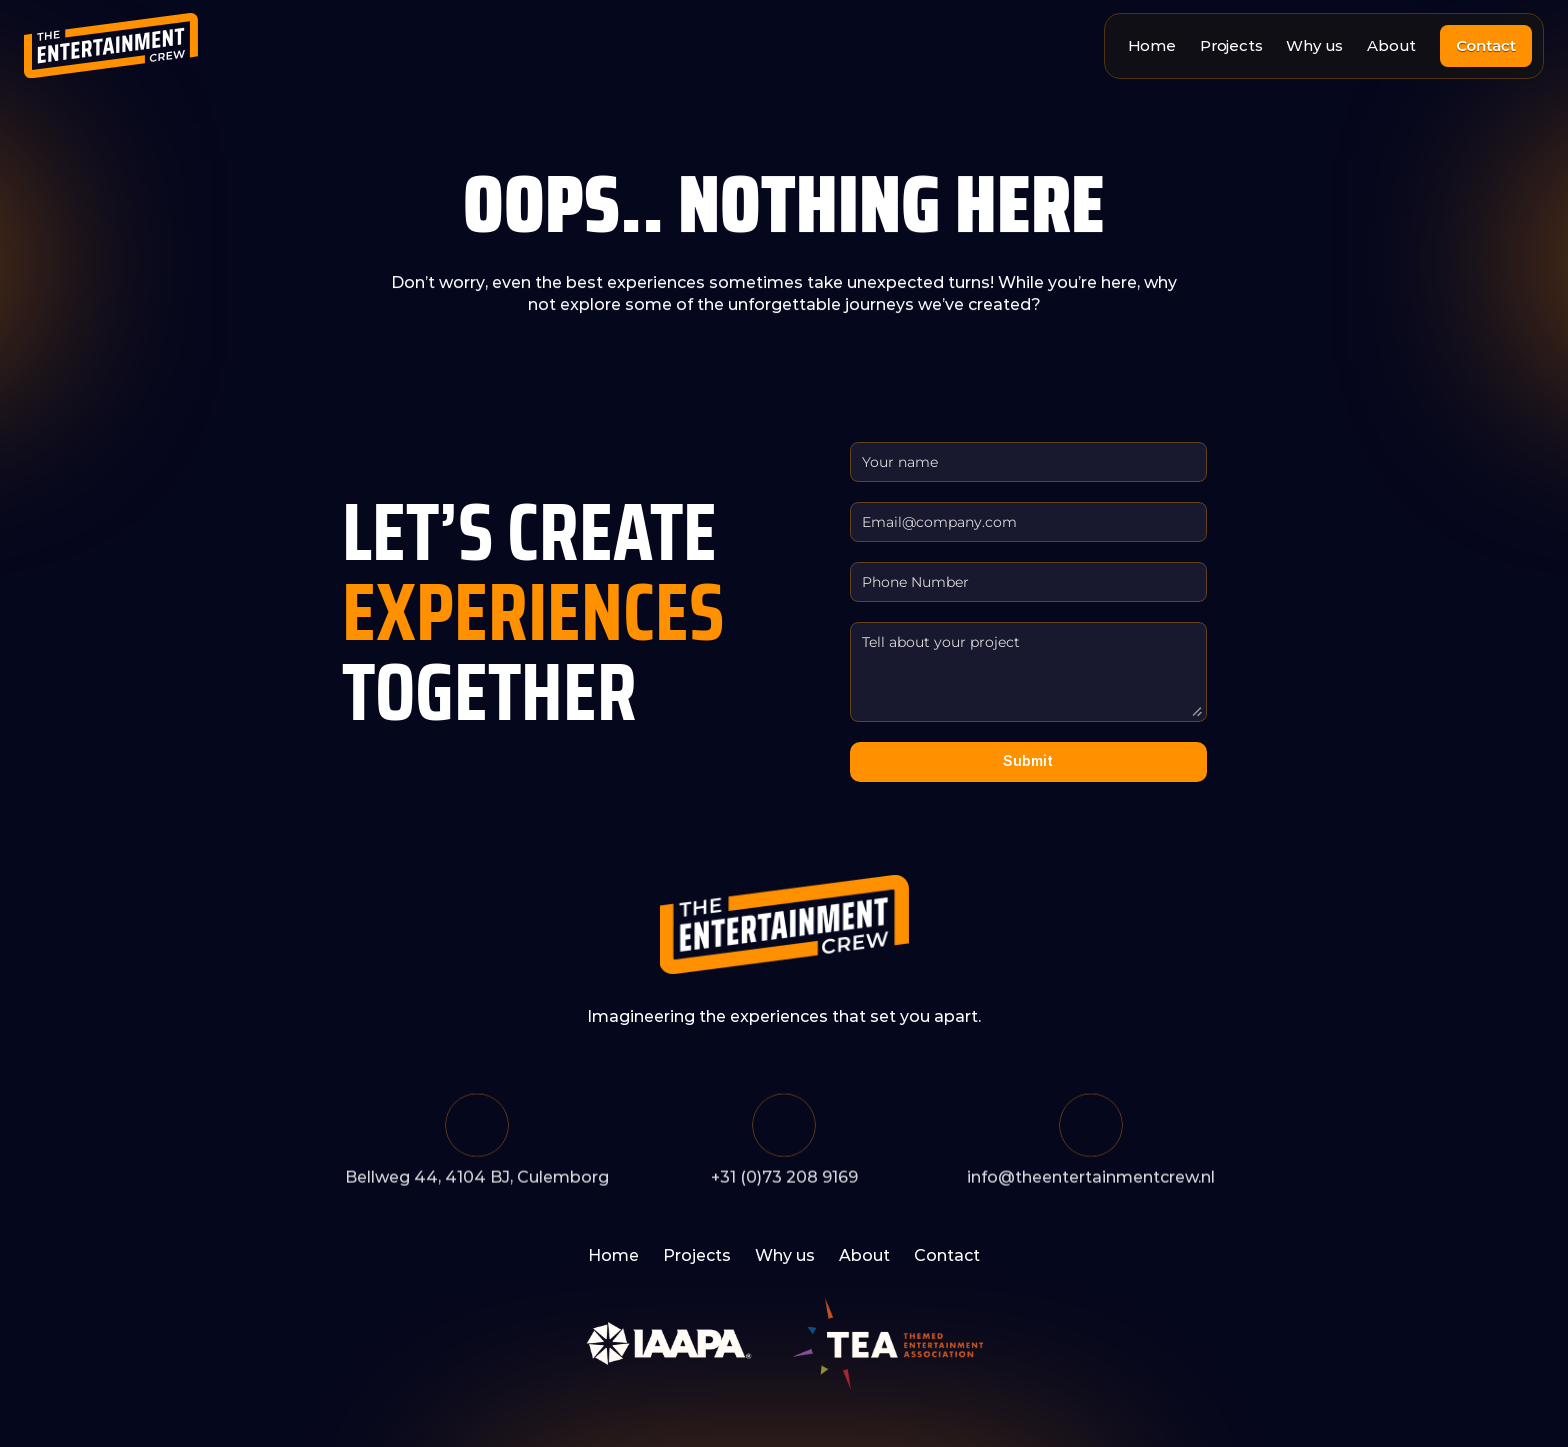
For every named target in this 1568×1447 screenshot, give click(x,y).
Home (1152, 45)
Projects (1231, 45)
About (1391, 45)
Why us (1314, 45)
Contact (947, 1255)
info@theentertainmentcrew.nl (1091, 1180)
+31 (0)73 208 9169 (784, 1180)
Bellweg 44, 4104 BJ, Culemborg (477, 1180)
